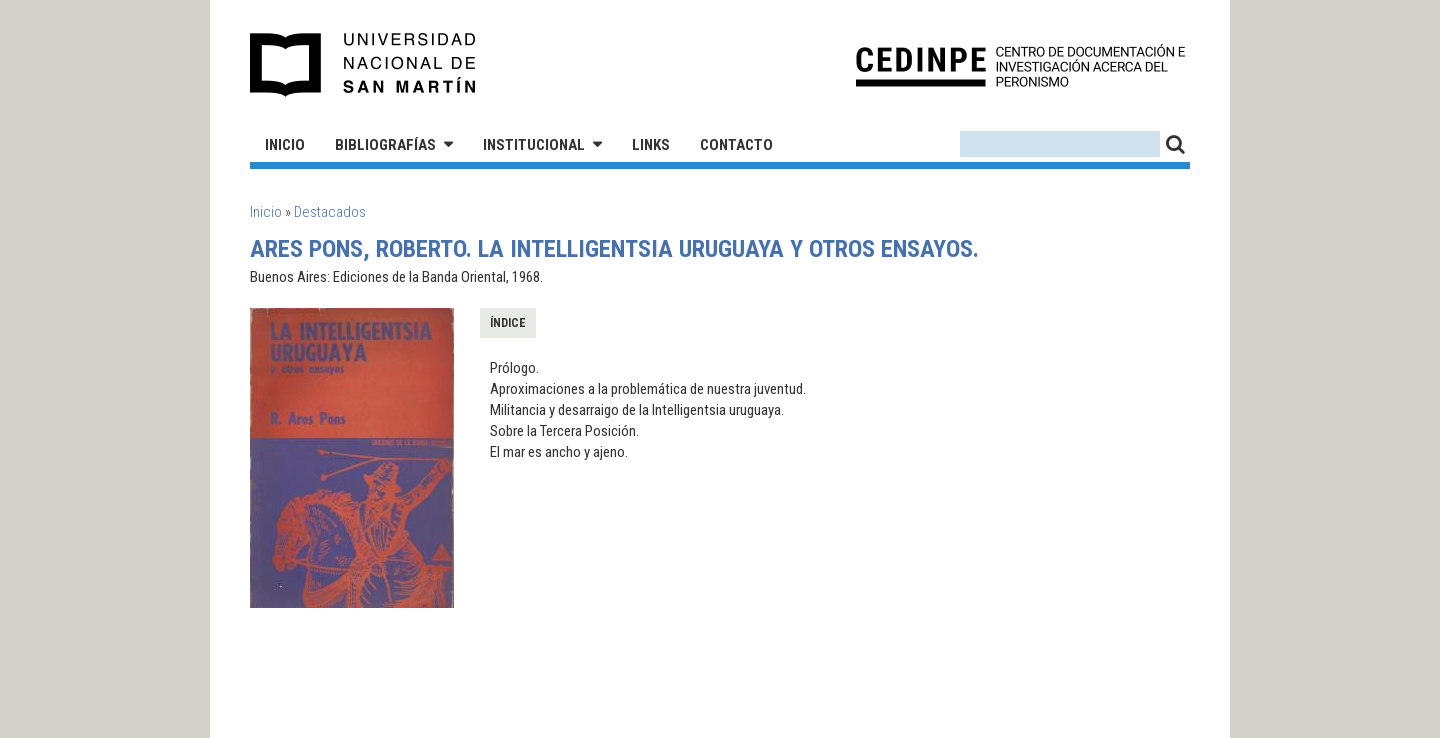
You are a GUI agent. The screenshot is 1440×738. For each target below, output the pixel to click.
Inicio (285, 145)
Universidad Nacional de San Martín (363, 65)
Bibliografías (385, 145)
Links (651, 145)
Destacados (330, 212)
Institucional (534, 145)
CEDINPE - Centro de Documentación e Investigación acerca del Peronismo (1020, 65)
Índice (508, 323)
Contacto (736, 145)
